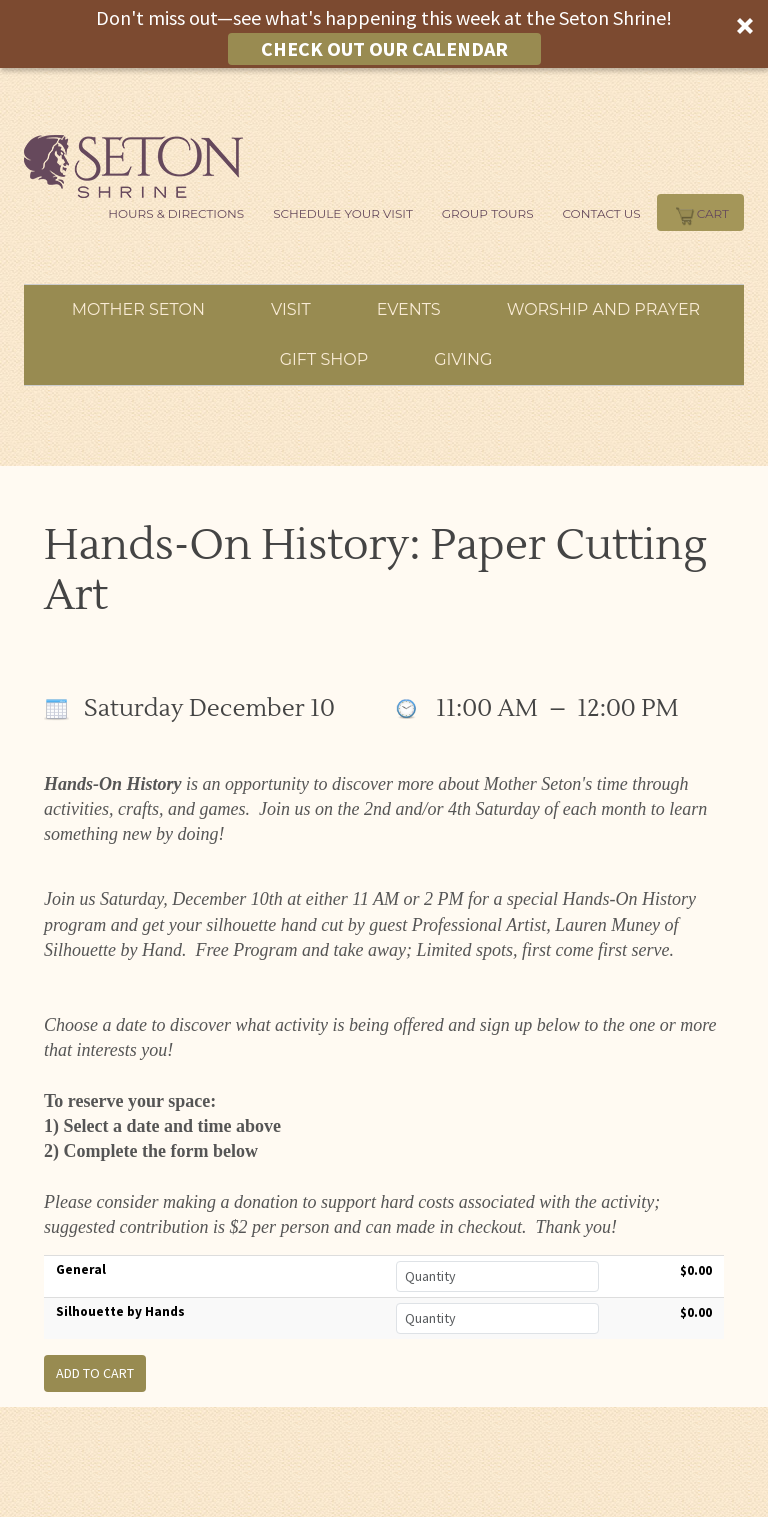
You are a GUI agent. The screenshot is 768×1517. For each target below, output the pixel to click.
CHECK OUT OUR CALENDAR (384, 48)
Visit (291, 309)
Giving (463, 359)
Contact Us (602, 213)
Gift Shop (324, 359)
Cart (700, 213)
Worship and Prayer (604, 309)
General (81, 1269)
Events (409, 309)
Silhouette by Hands (120, 1311)
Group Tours (488, 213)
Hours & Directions (176, 213)
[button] (384, 34)
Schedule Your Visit (343, 213)
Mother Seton (138, 309)
